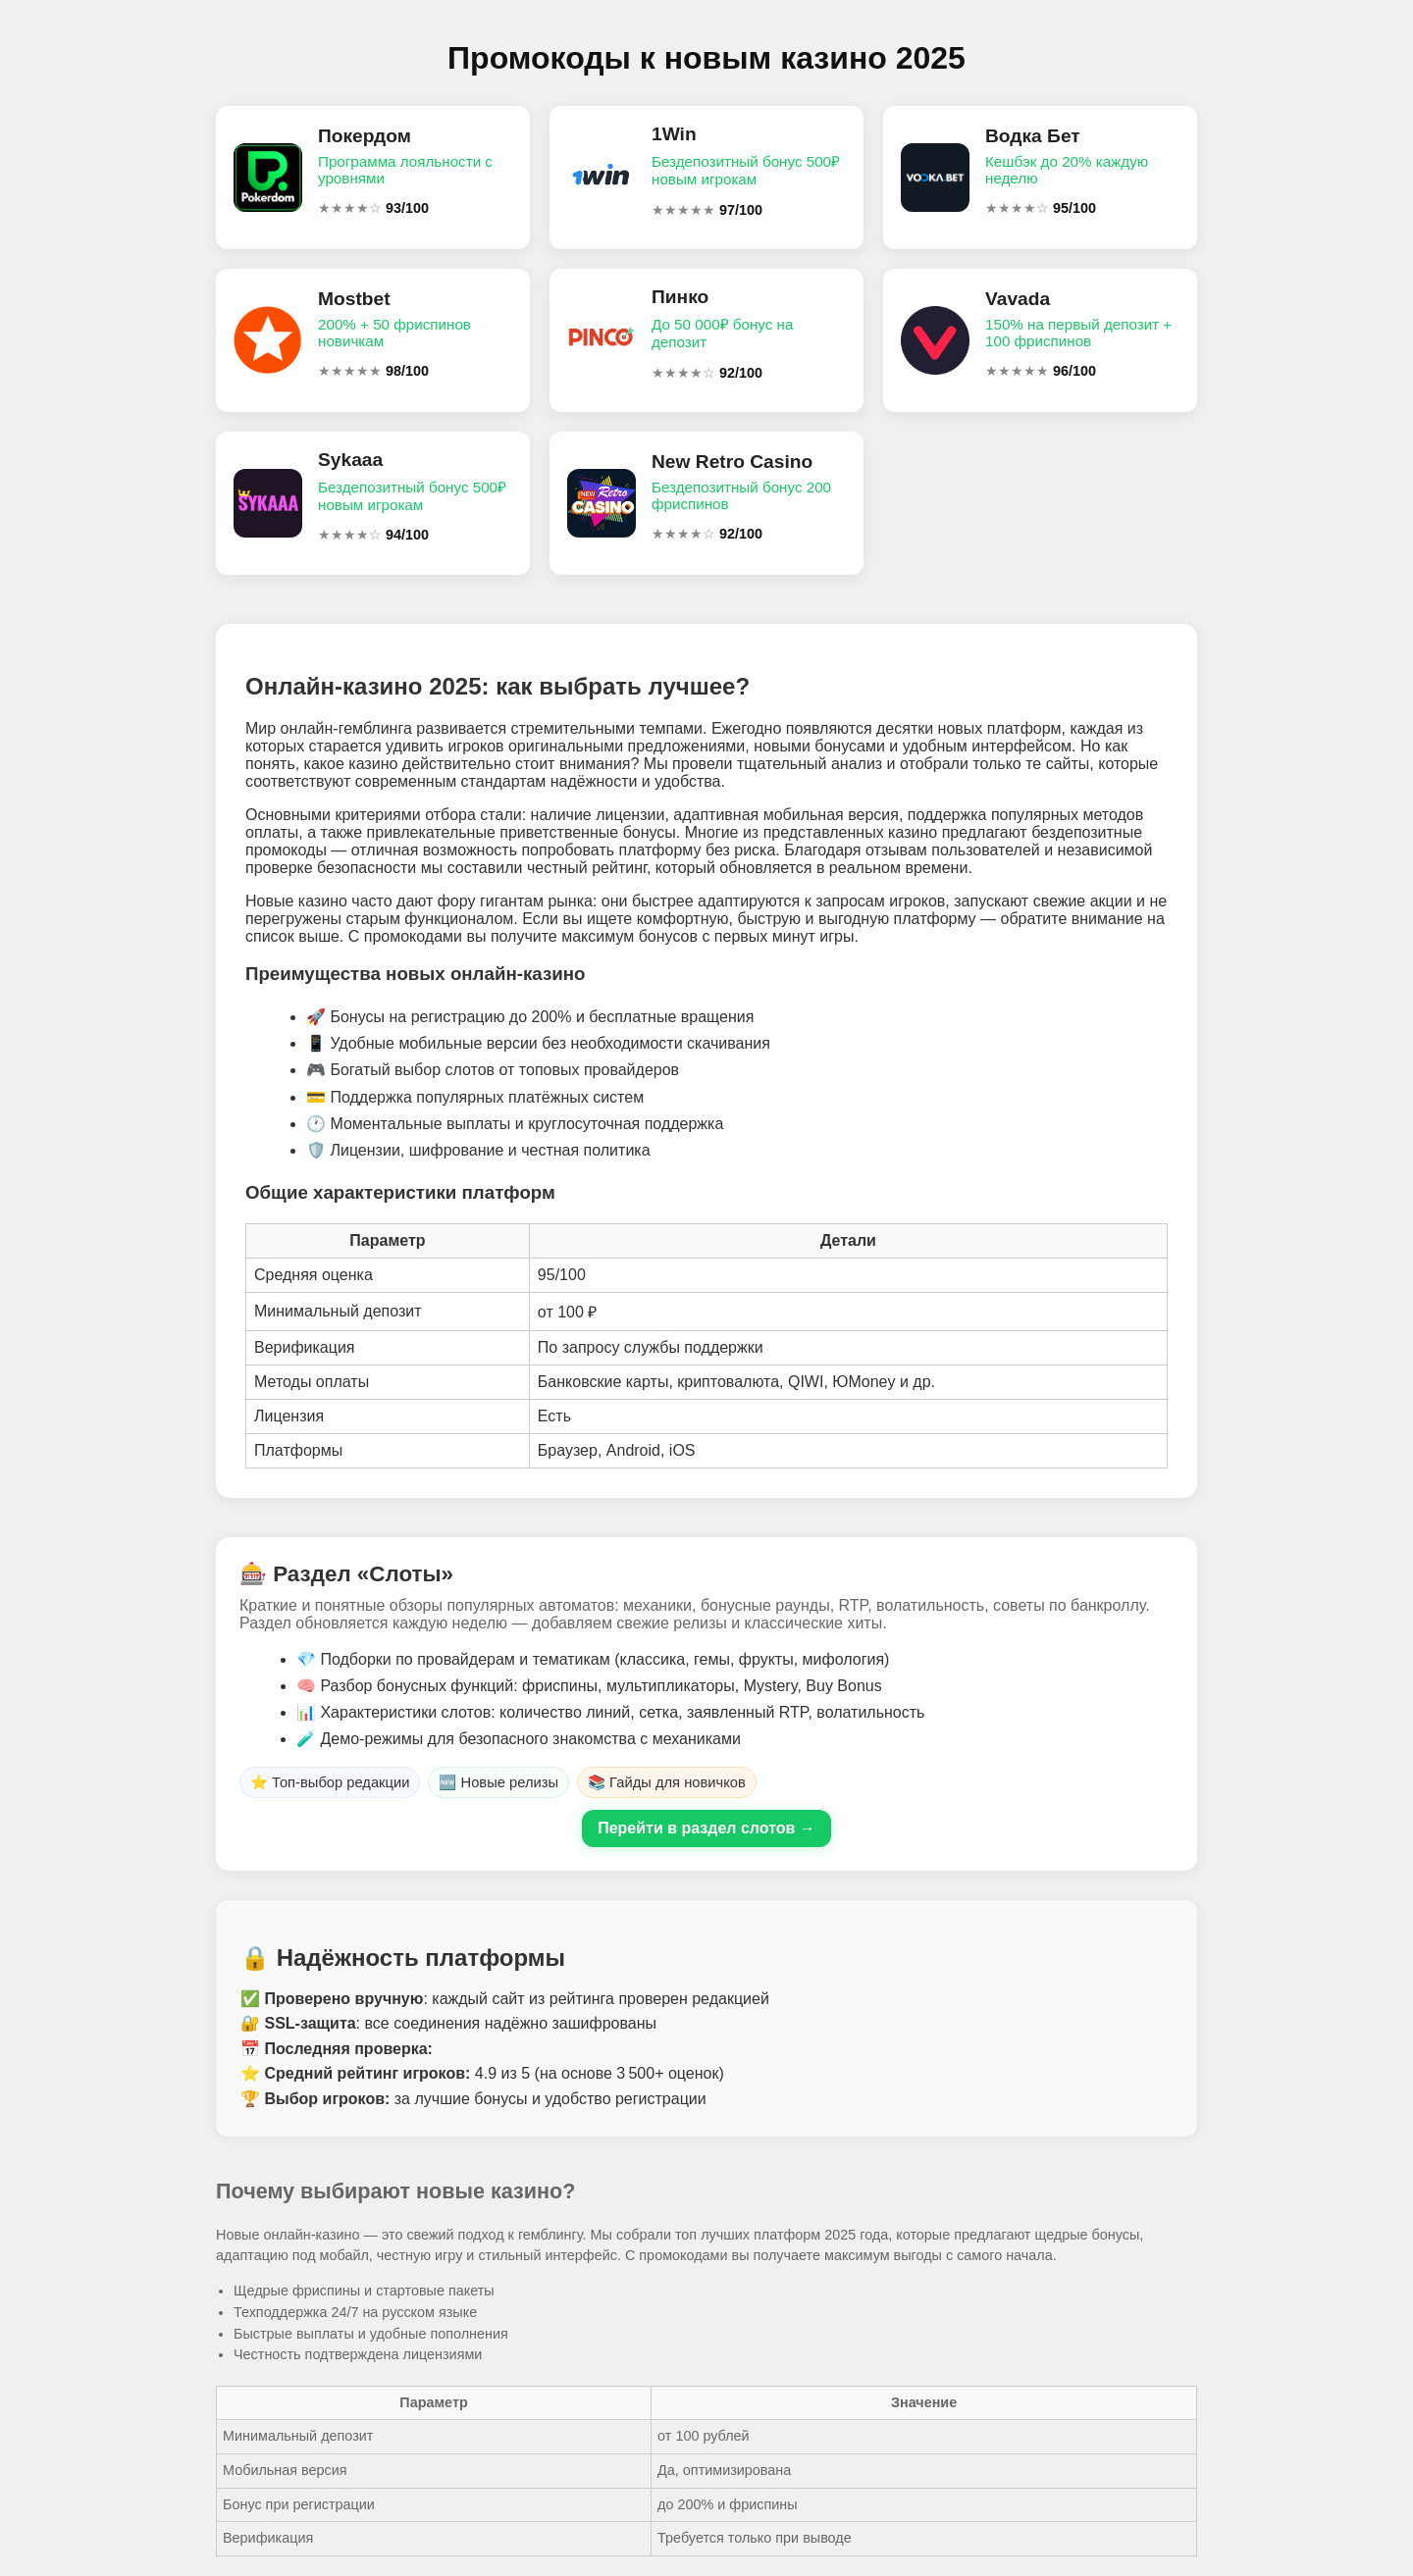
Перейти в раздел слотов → (706, 1828)
